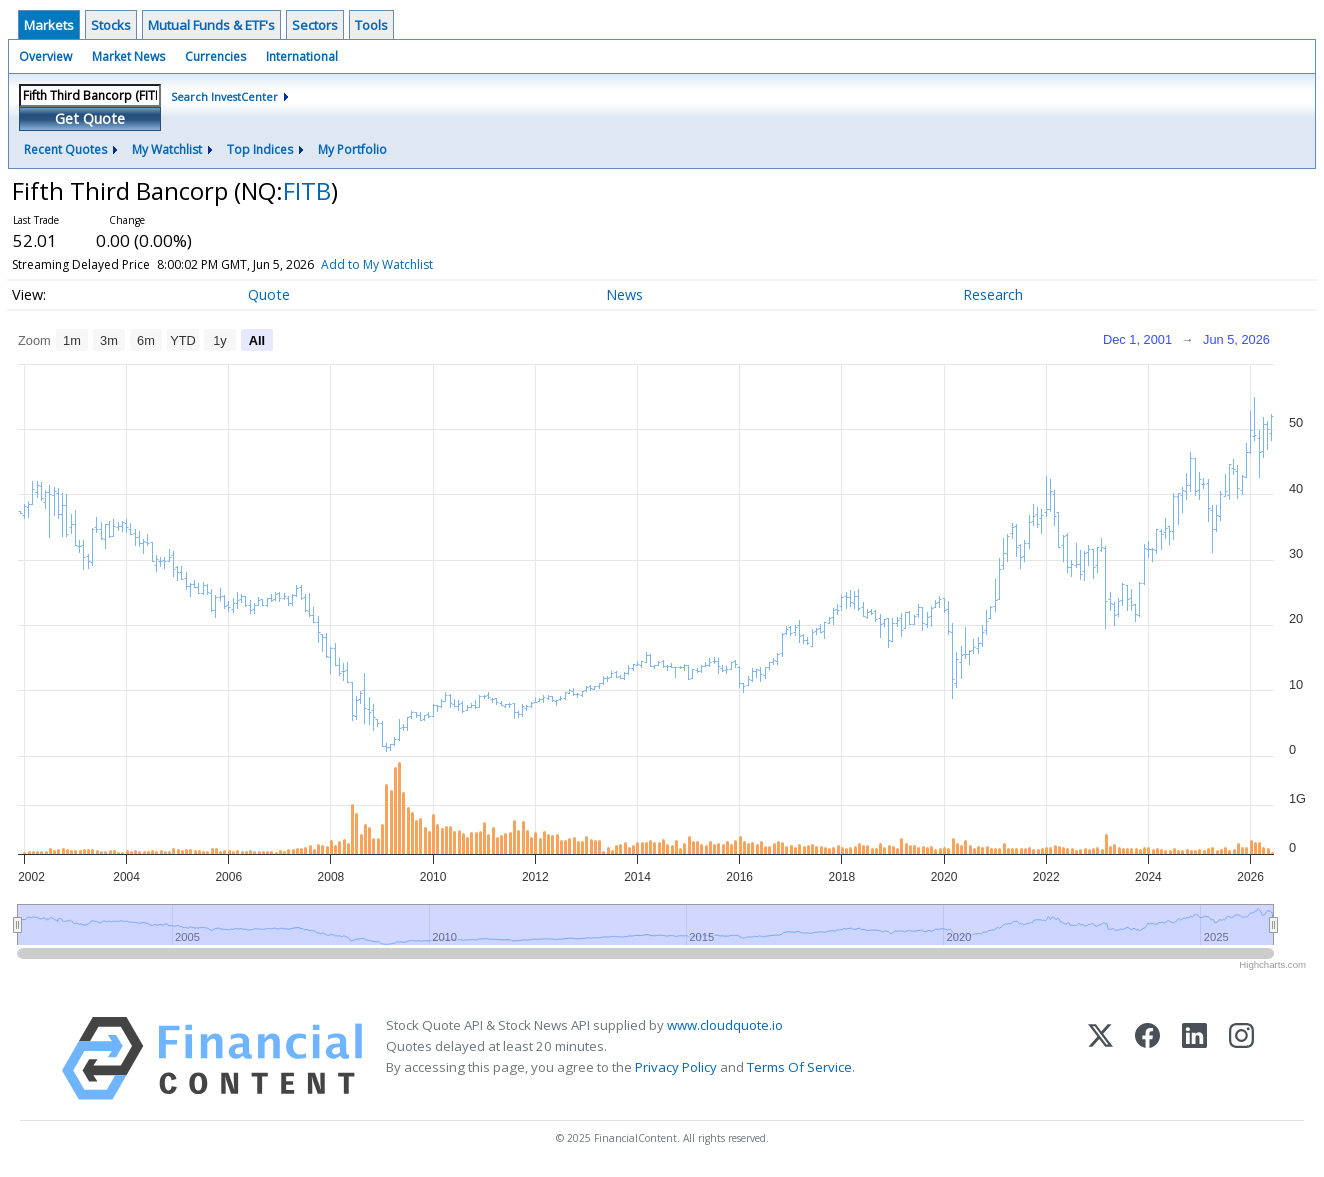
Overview (45, 56)
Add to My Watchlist (413, 264)
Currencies (215, 56)
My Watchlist (167, 149)
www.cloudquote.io (725, 1025)
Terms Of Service (799, 1067)
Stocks (111, 25)
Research (993, 294)
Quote (269, 294)
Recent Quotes (65, 149)
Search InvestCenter (224, 96)
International (302, 56)
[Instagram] (1241, 1058)
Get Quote (90, 118)
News (624, 294)
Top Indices (260, 149)
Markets (49, 25)
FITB (307, 190)
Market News (128, 56)
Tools (371, 25)
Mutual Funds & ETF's (211, 25)
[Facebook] (1147, 1058)
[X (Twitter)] (1100, 1058)
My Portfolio (352, 149)
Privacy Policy (676, 1067)
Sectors (315, 25)
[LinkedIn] (1194, 1058)
